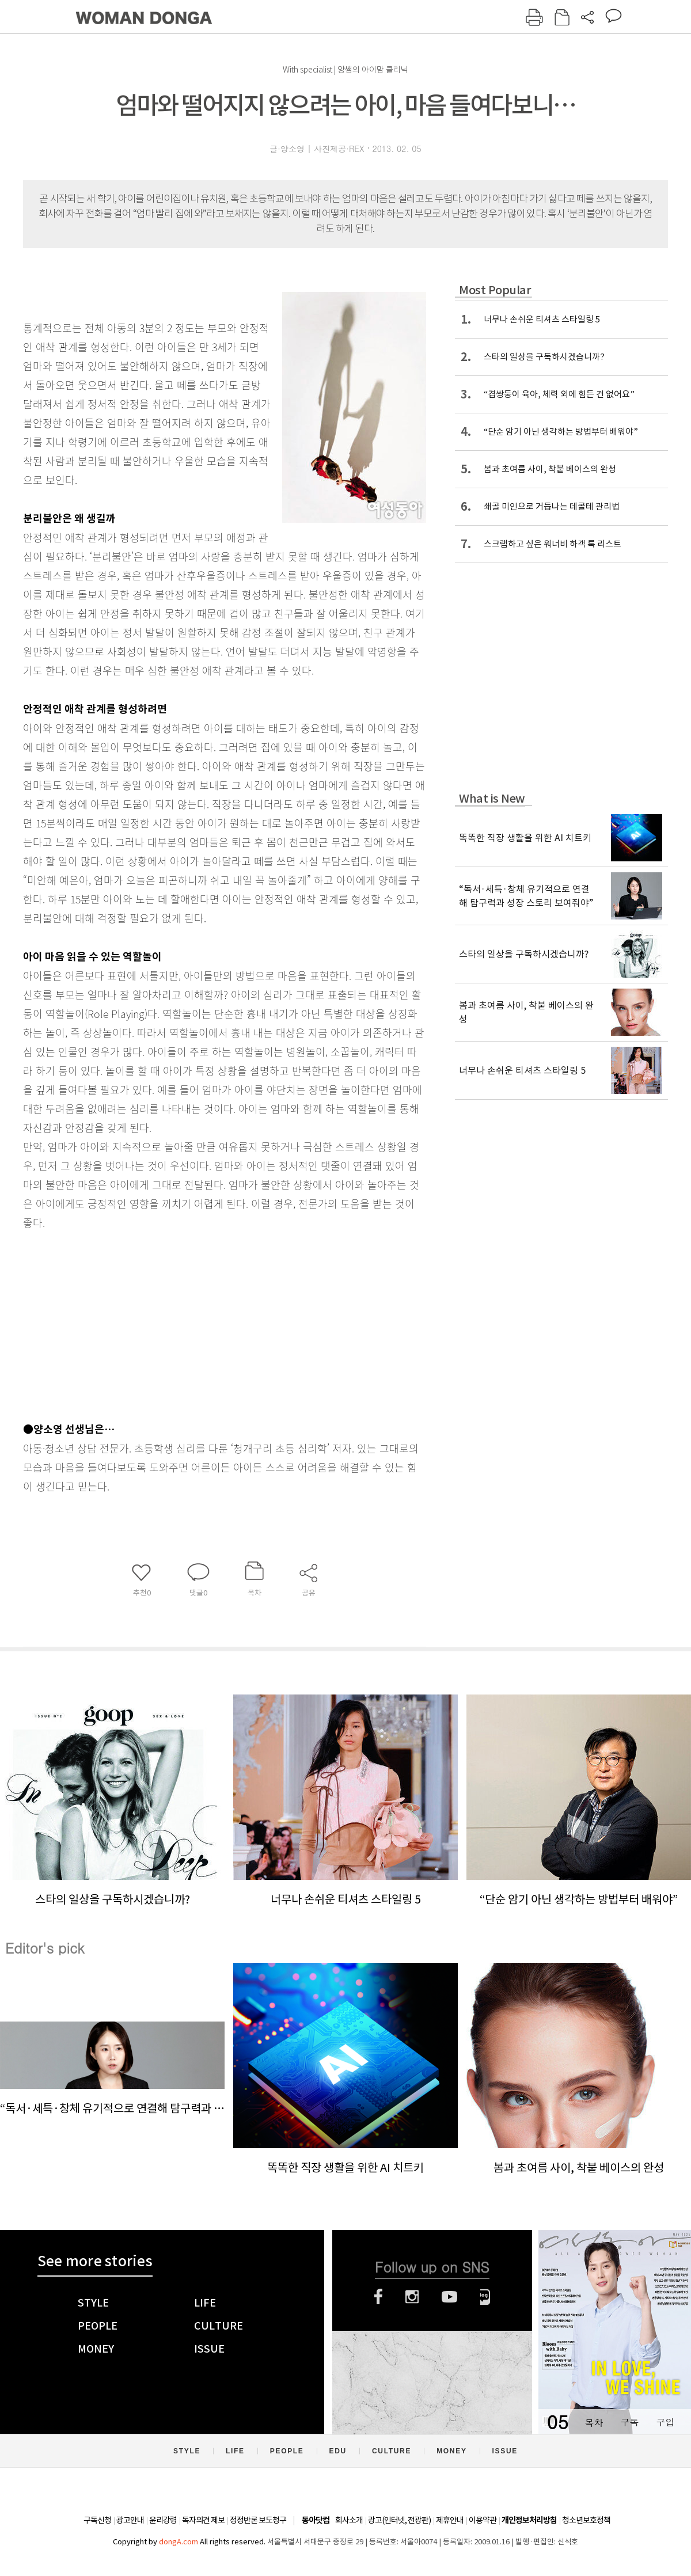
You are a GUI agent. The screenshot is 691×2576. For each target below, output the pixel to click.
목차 (593, 2422)
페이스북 (378, 2297)
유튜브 (449, 2297)
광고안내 (130, 2520)
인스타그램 (412, 2297)
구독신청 (97, 2520)
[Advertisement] (196, 1323)
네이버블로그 (485, 2297)
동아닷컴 (315, 2520)
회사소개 (349, 2520)
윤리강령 (163, 2520)
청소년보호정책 (586, 2520)
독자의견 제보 (203, 2520)
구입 (665, 2422)
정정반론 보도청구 (258, 2520)
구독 (629, 2422)
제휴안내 (450, 2520)
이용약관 (482, 2520)
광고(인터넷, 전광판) (399, 2520)
